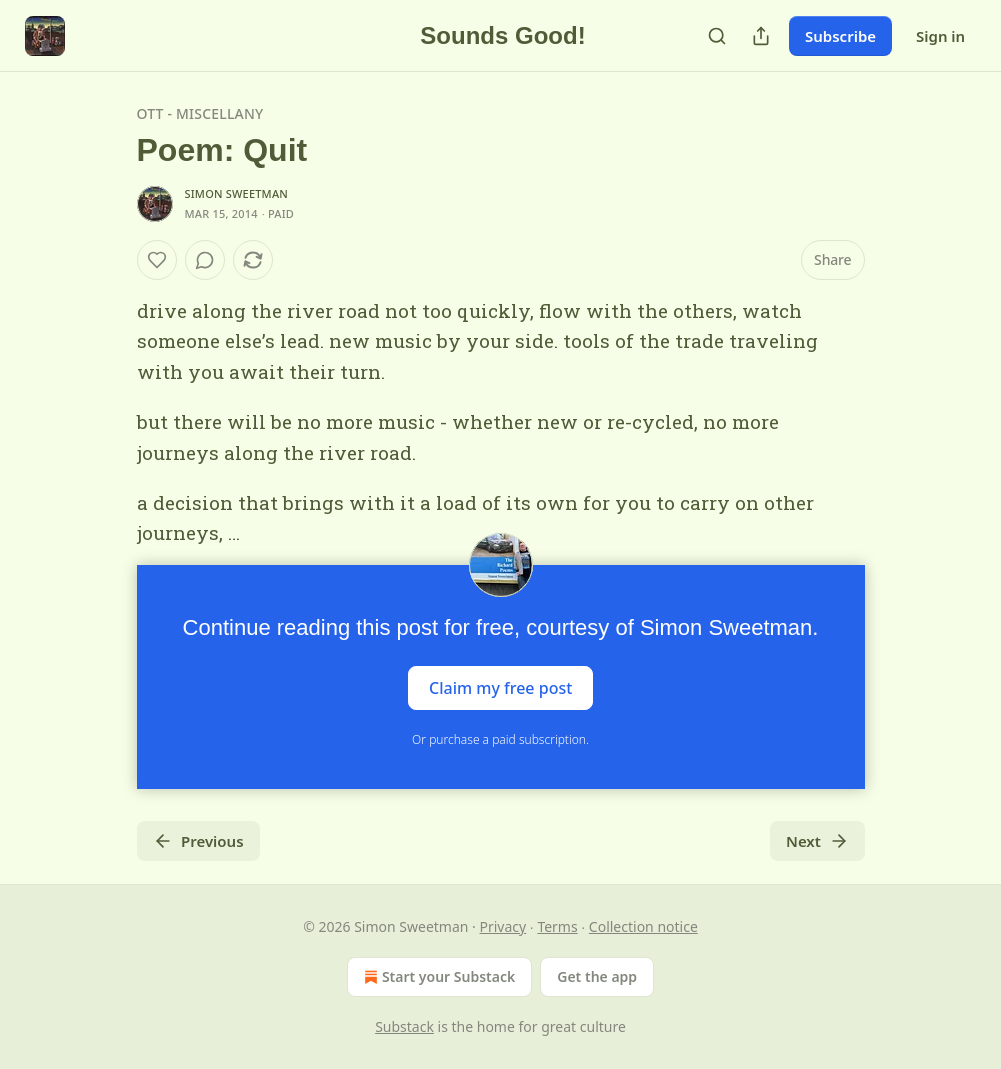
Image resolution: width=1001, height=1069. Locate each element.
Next (817, 841)
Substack (404, 1026)
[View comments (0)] (205, 260)
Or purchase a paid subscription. (500, 739)
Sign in (940, 36)
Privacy (503, 926)
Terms (557, 926)
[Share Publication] (761, 36)
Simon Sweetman (237, 193)
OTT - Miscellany (200, 113)
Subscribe (840, 36)
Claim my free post (500, 687)
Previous (198, 841)
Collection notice (643, 926)
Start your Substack (437, 977)
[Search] (717, 36)
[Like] (157, 260)
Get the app (597, 976)
